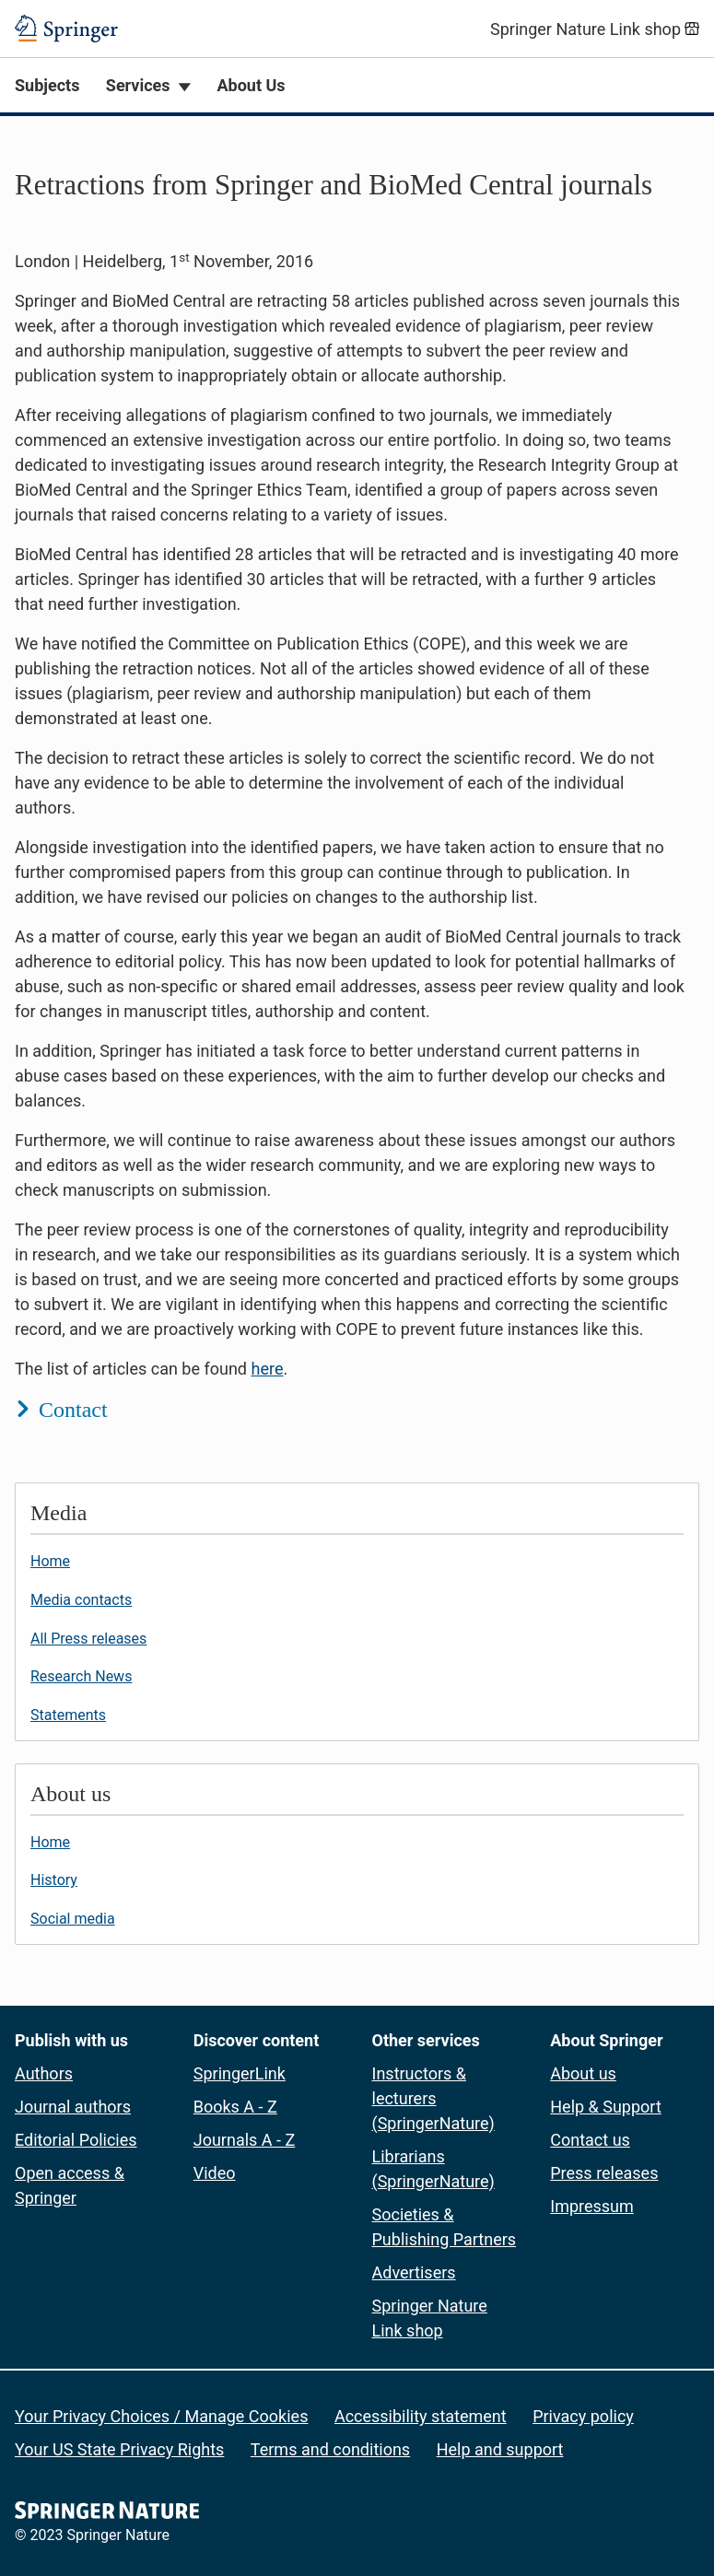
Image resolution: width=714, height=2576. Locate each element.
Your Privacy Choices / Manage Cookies (161, 2416)
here (267, 1368)
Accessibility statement (420, 2416)
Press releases (604, 2173)
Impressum (592, 2206)
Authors (44, 2073)
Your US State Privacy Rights (119, 2449)
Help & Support (605, 2106)
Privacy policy (583, 2416)
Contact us (590, 2139)
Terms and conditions (330, 2449)
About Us (251, 85)
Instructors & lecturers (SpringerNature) (433, 2098)
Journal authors (73, 2106)
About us (583, 2073)
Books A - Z (235, 2106)
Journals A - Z (244, 2139)
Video (214, 2173)
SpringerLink (239, 2073)
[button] (357, 794)
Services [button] (138, 85)
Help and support (500, 2449)
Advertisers (414, 2272)
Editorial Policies (76, 2139)
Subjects (47, 85)
